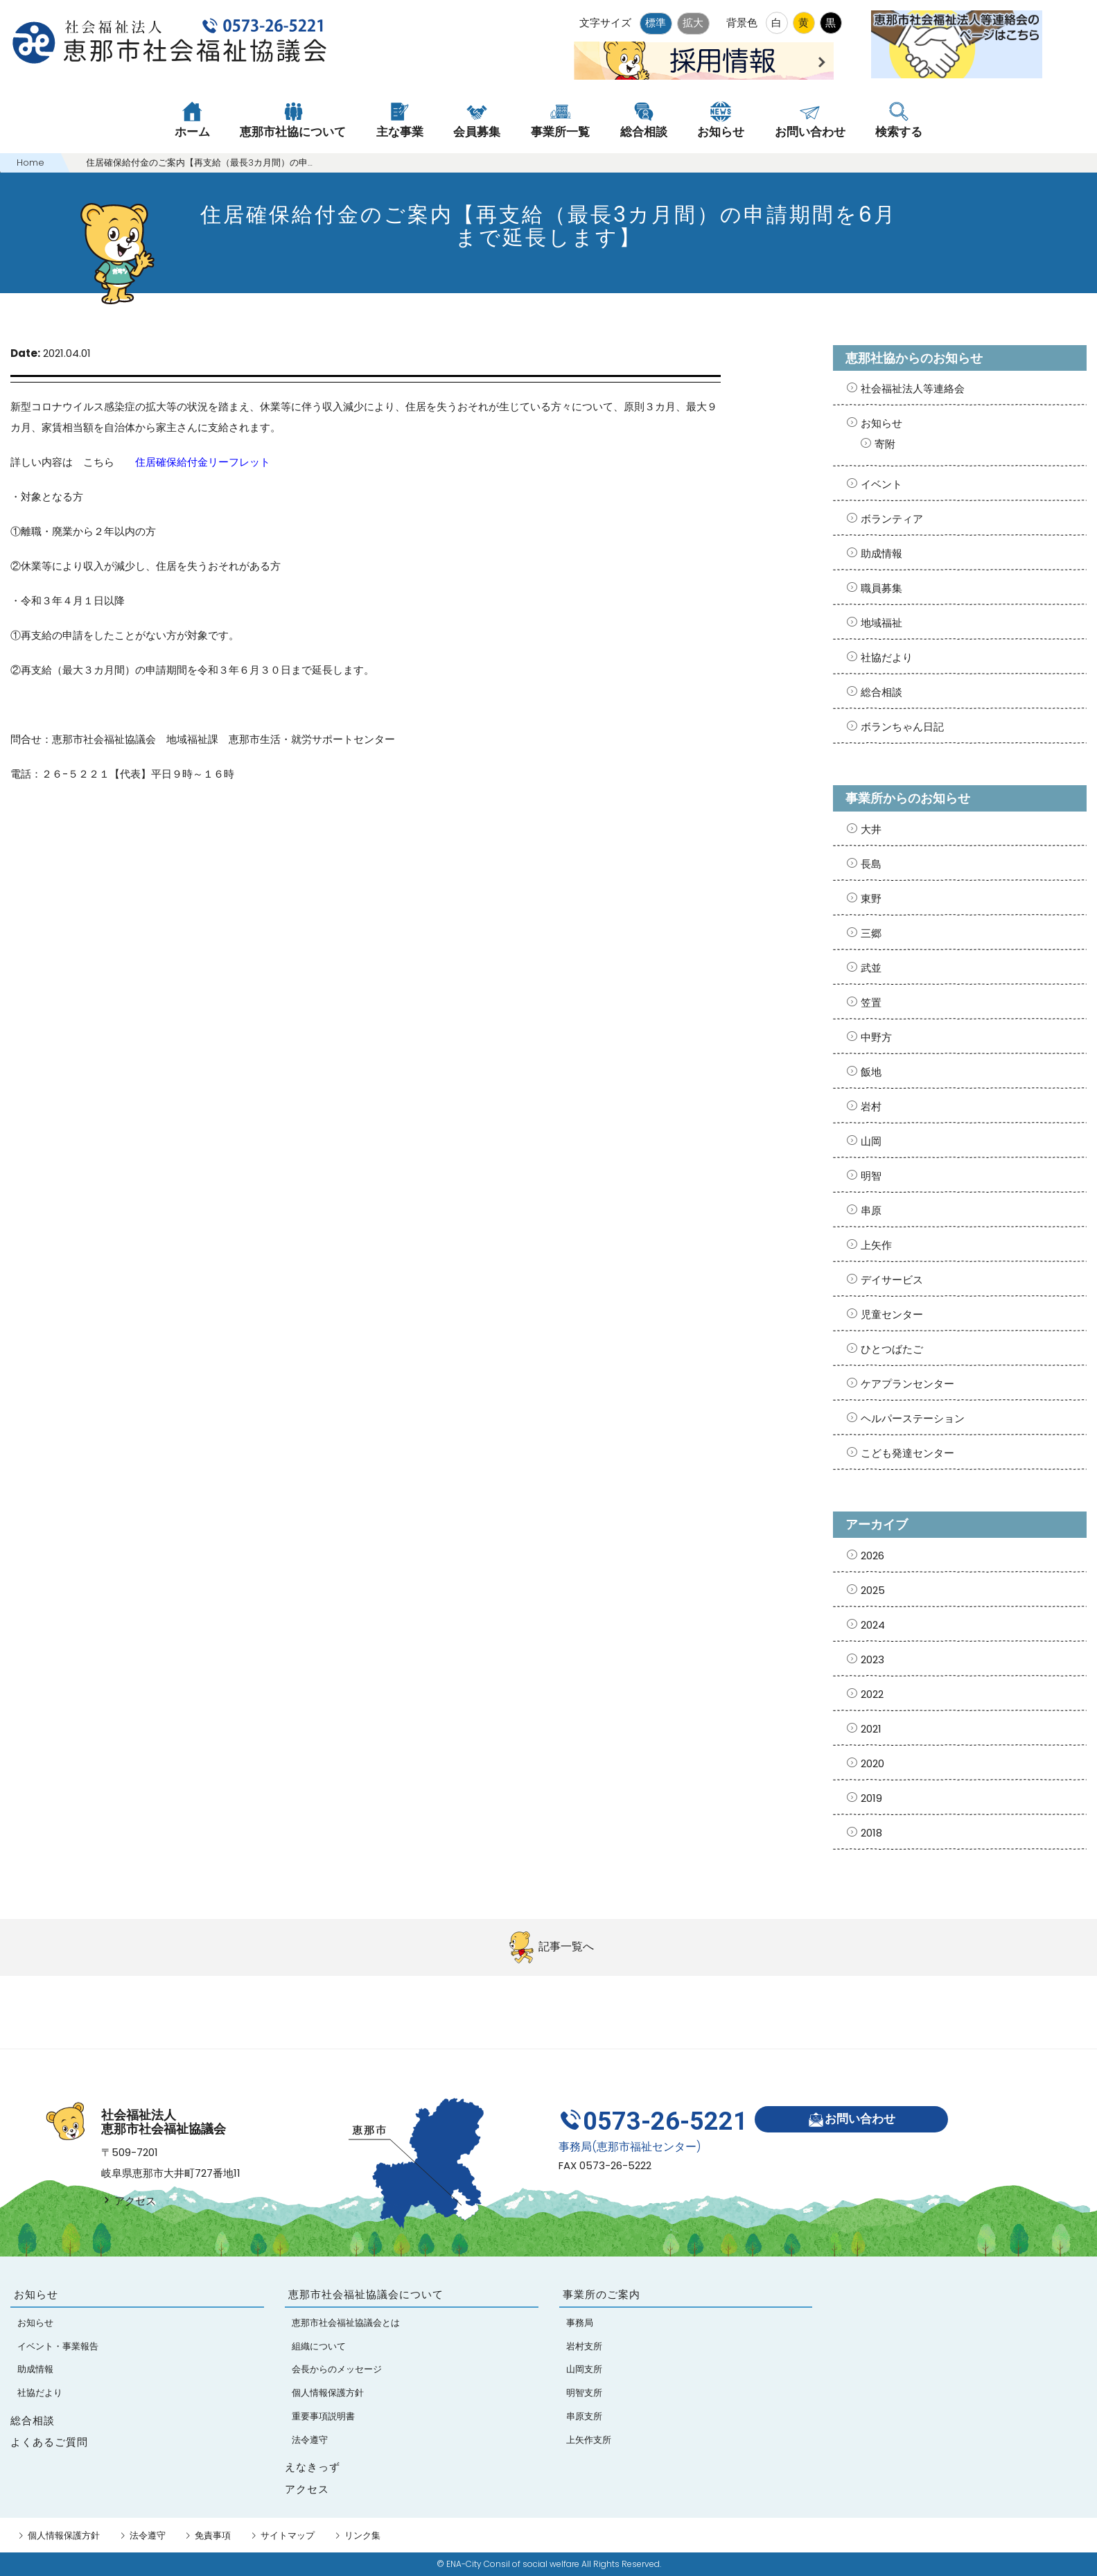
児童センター (892, 1314)
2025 (873, 1590)
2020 (872, 1763)
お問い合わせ (851, 2119)
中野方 (876, 1037)
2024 (873, 1625)
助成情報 (881, 553)
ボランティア (892, 518)
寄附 (885, 444)
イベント (881, 484)
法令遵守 (148, 2535)
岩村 (871, 1106)
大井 (871, 829)
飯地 (871, 1071)
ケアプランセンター (907, 1383)
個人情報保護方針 (64, 2535)
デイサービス (892, 1279)
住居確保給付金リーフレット (202, 462)
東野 (871, 898)
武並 (871, 968)
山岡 (871, 1141)
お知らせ (881, 423)
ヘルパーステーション (913, 1418)
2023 (872, 1659)
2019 (871, 1798)
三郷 (871, 933)
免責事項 (213, 2535)
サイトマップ (288, 2535)
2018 (871, 1832)
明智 (871, 1175)
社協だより (887, 657)
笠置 (871, 1002)
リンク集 (362, 2535)
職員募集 (881, 588)
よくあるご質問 (49, 2442)
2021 (871, 1728)
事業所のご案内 (601, 2294)
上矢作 (876, 1245)
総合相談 (881, 692)
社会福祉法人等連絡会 (913, 388)
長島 (871, 864)
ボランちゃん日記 (902, 726)
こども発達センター (907, 1453)
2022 (872, 1694)
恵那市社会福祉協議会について (366, 2294)
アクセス (128, 2200)
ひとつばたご (892, 1349)
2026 (872, 1555)
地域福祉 (881, 622)
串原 (871, 1210)
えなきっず (312, 2467)
